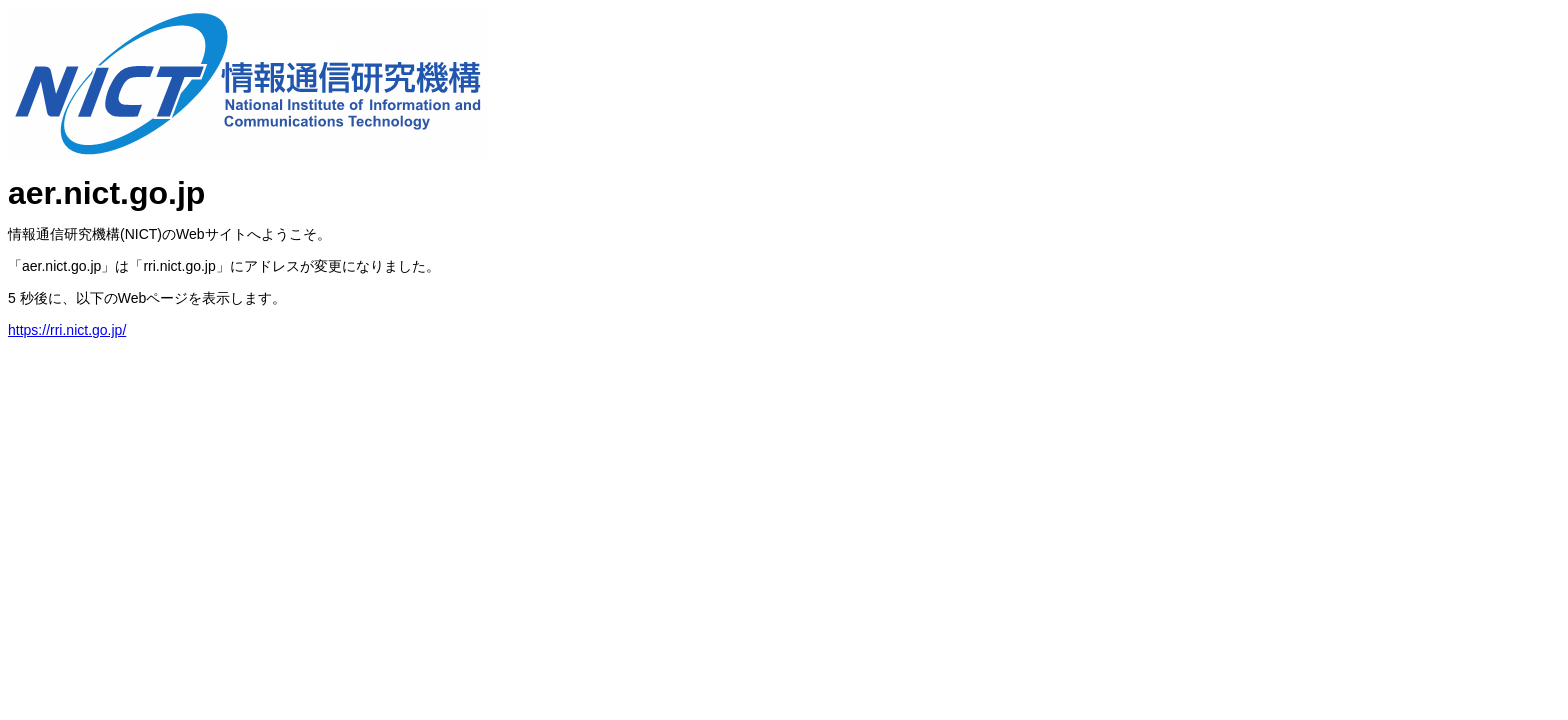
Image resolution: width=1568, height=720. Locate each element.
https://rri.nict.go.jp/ (67, 330)
